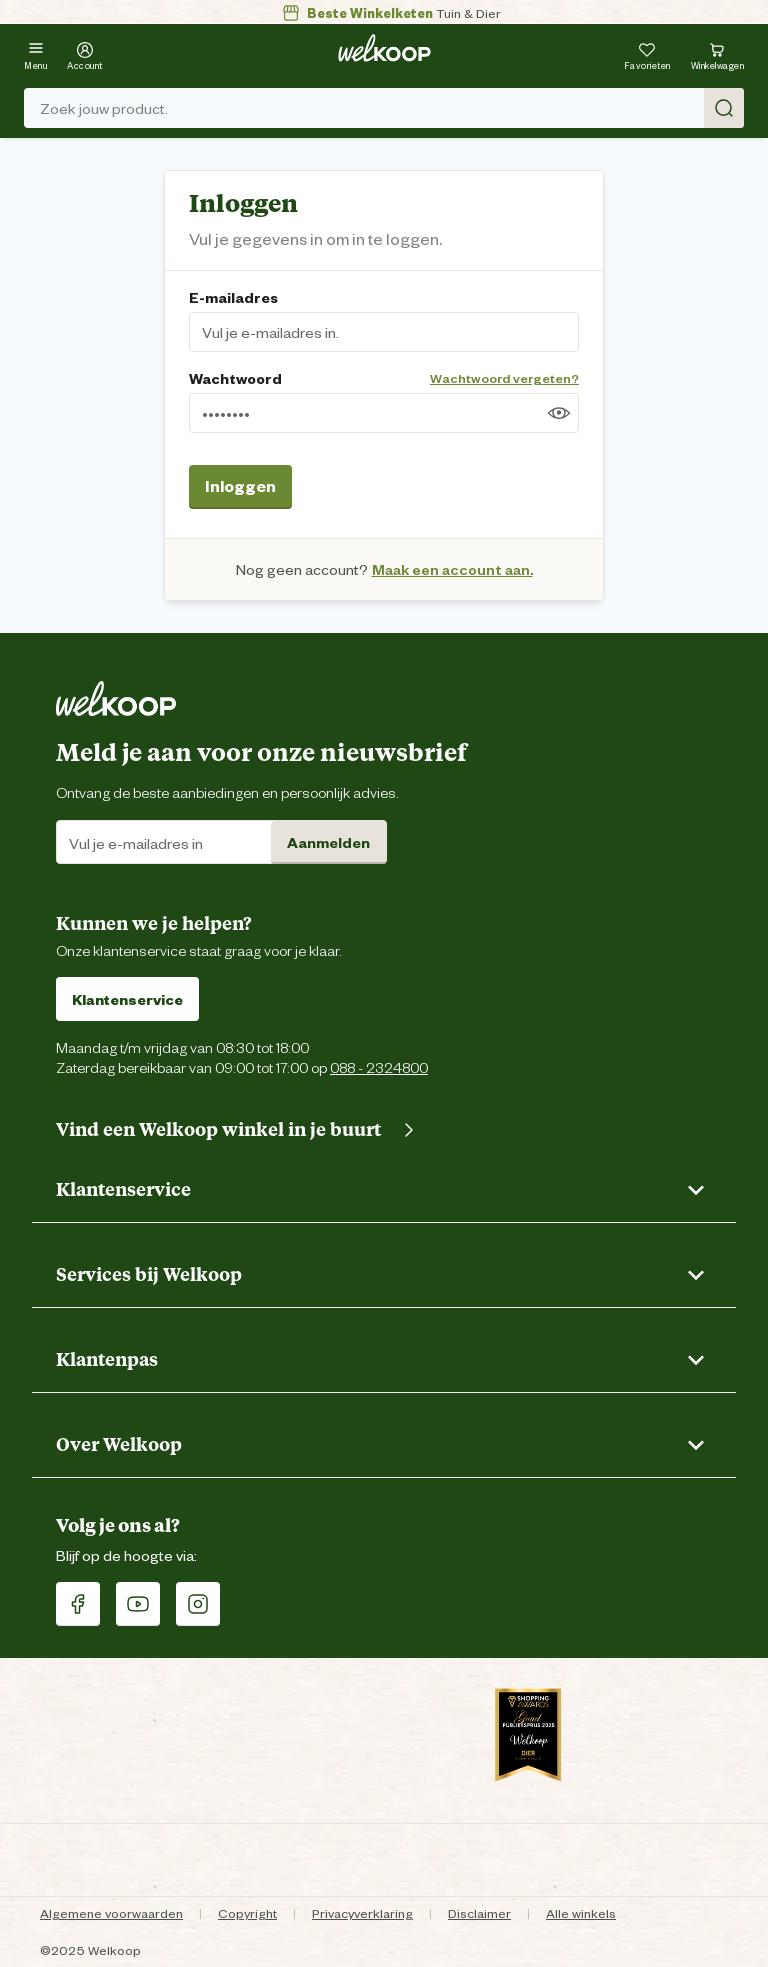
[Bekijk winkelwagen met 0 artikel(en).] (718, 53)
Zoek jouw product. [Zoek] (392, 108)
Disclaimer (479, 1912)
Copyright (247, 1912)
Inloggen (240, 485)
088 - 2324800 (379, 1066)
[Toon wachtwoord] (559, 413)
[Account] (85, 53)
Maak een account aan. (452, 568)
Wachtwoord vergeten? (504, 377)
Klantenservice (127, 998)
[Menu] (35, 53)
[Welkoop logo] (384, 48)
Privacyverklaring (362, 1912)
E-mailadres (233, 296)
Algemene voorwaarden (111, 1912)
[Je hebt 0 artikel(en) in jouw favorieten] (647, 53)
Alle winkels (581, 1912)
